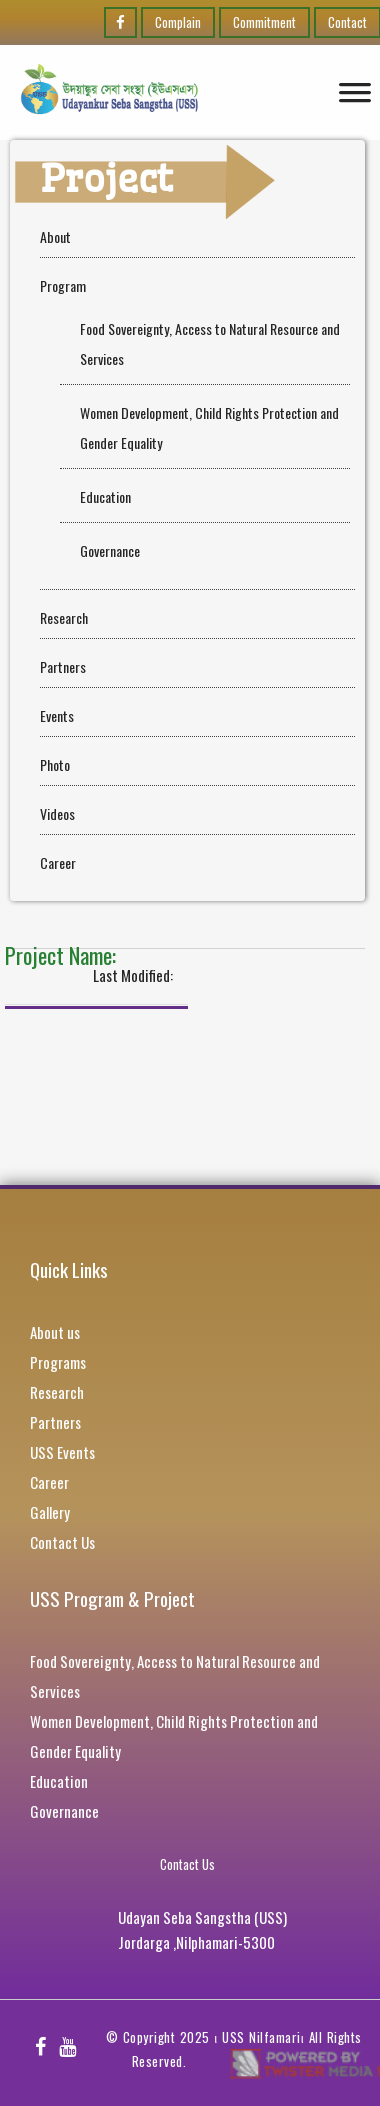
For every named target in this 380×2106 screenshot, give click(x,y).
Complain (178, 22)
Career (58, 862)
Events (57, 715)
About (55, 236)
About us (55, 1332)
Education (105, 496)
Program (63, 285)
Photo (55, 764)
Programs (58, 1362)
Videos (57, 813)
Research (64, 617)
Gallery (50, 1512)
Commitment (264, 22)
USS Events (62, 1452)
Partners (63, 666)
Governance (110, 550)
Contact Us (62, 1542)
